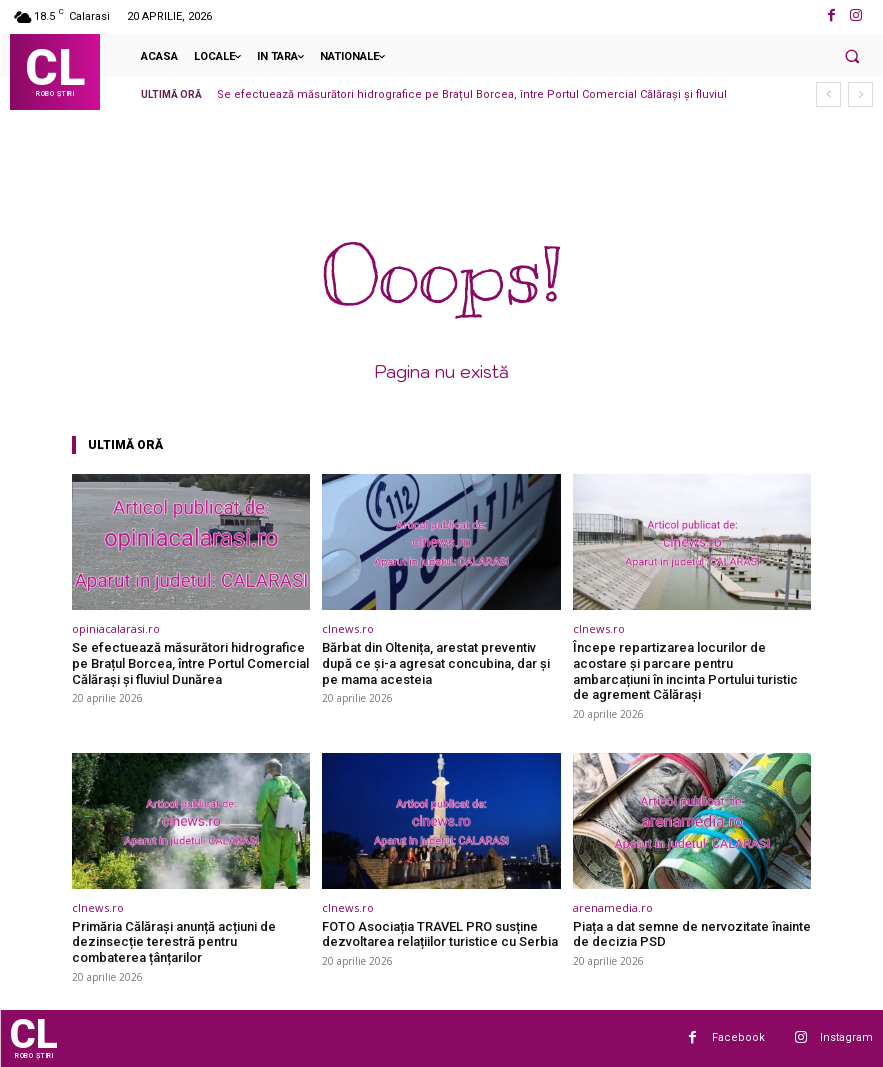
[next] (860, 94)
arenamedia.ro (613, 907)
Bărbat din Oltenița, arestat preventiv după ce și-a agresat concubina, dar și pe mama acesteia (436, 663)
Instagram (846, 1037)
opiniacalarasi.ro (116, 628)
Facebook (738, 1037)
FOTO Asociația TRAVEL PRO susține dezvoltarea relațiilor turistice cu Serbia (440, 934)
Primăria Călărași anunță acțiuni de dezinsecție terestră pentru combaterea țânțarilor (174, 942)
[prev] (828, 94)
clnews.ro (348, 628)
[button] (852, 56)
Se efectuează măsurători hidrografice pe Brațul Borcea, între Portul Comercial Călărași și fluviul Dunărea (190, 663)
